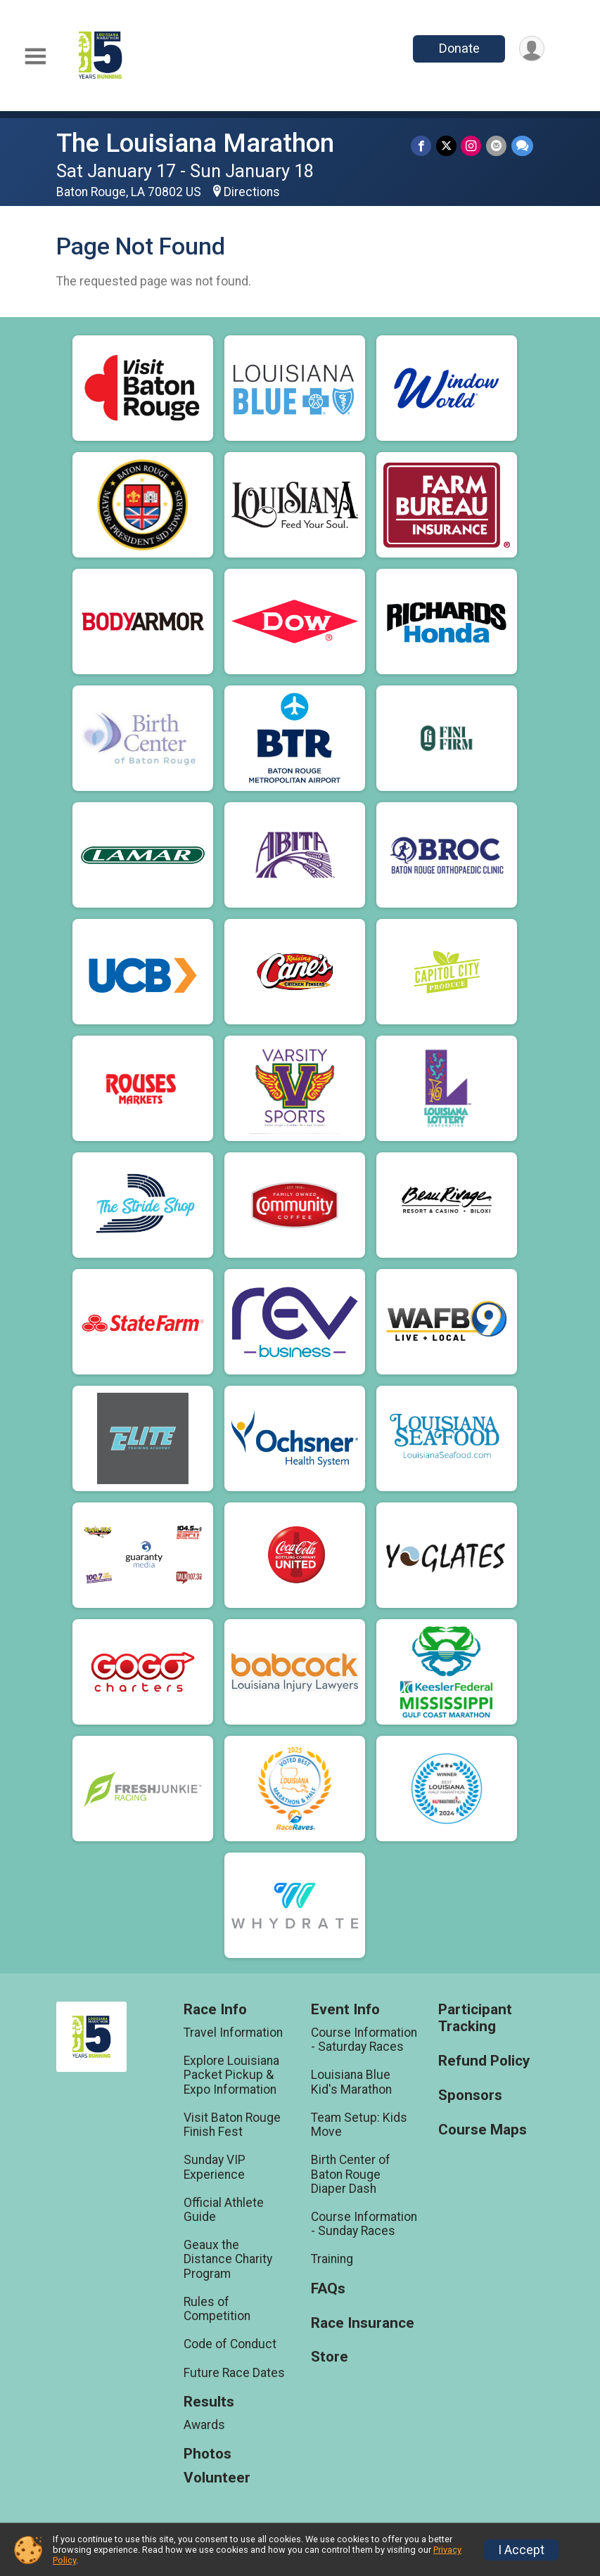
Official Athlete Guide (224, 2210)
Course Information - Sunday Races (364, 2224)
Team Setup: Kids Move (359, 2125)
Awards (204, 2425)
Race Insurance (362, 2323)
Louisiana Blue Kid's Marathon (351, 2082)
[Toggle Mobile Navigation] (35, 56)
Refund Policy (484, 2061)
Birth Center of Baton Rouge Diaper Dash (350, 2174)
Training (332, 2259)
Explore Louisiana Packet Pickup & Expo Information (231, 2075)
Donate (458, 48)
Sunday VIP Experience (214, 2167)
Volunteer (217, 2478)
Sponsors (470, 2095)
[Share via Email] (497, 146)
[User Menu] (531, 49)
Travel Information (233, 2033)
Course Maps (482, 2130)
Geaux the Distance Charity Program (228, 2259)
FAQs (328, 2289)
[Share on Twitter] (448, 146)
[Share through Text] (522, 146)
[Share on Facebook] (423, 146)
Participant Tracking (475, 2018)
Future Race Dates (234, 2373)
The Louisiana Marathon (195, 143)
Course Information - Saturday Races (364, 2040)
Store (329, 2357)
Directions (252, 192)
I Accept (521, 2550)
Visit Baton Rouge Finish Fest (232, 2125)
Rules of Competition (217, 2309)
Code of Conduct (230, 2344)
